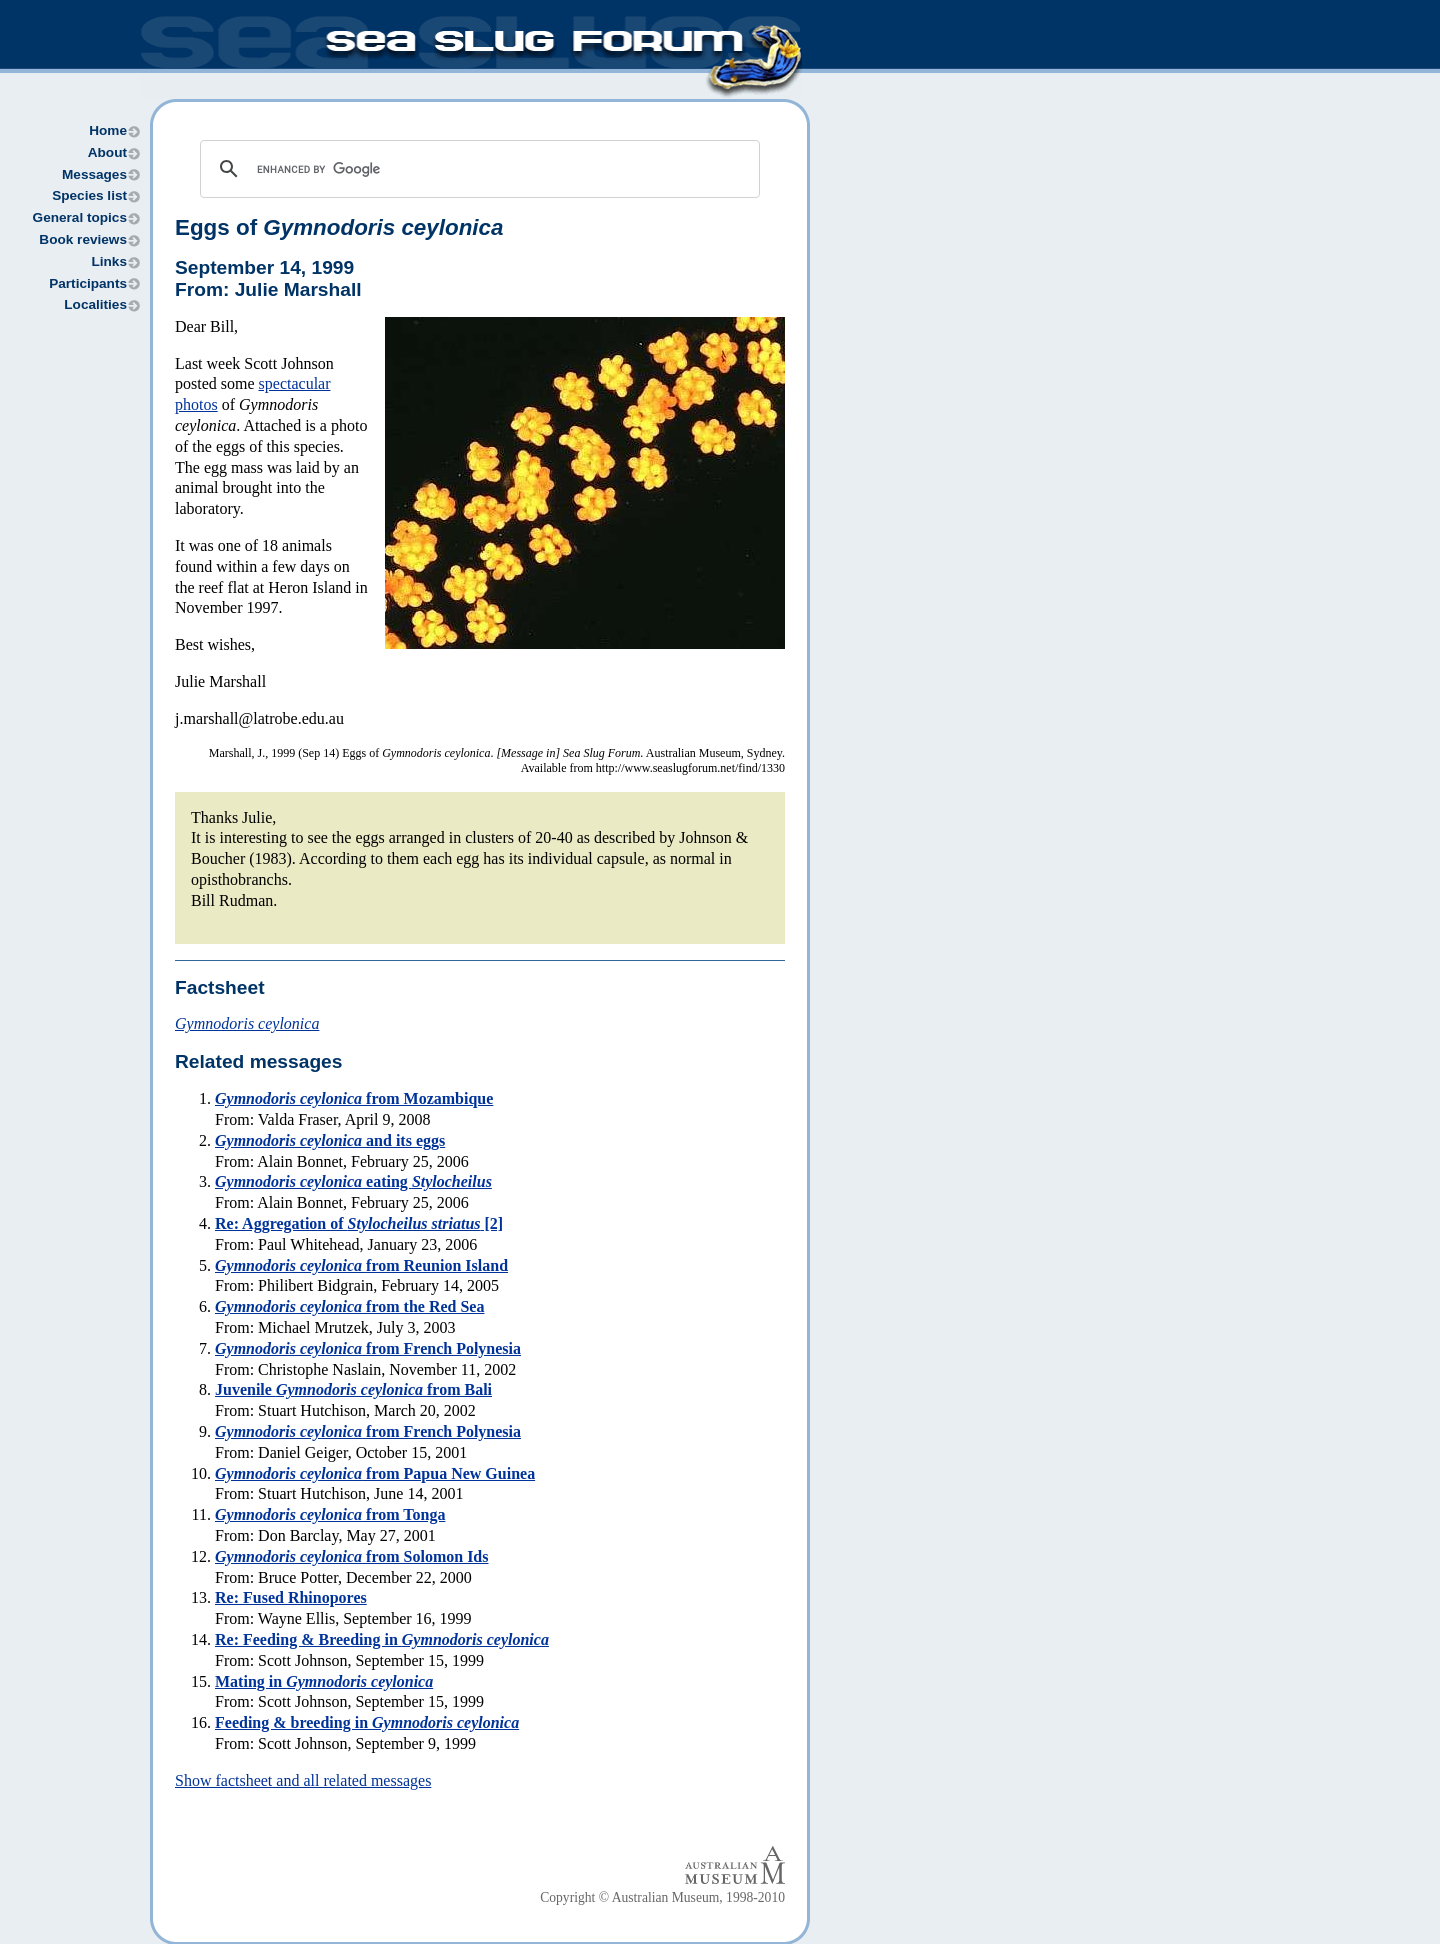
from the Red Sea (349, 1306)
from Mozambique (354, 1098)
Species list (89, 195)
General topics (80, 217)
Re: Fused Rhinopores (291, 1597)
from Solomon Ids (351, 1556)
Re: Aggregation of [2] (359, 1223)
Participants (88, 283)
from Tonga (330, 1514)
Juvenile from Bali (353, 1389)
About (107, 152)
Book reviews (83, 239)
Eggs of (339, 227)
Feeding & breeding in (367, 1722)
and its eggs (330, 1140)
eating (353, 1181)
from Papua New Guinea (375, 1473)
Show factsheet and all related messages (303, 1780)
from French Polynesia (368, 1348)
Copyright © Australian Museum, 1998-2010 (662, 1897)
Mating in (324, 1681)
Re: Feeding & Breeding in (382, 1639)
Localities (95, 304)
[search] (477, 169)
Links (109, 261)
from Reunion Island (361, 1265)
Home (108, 130)
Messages (94, 174)
